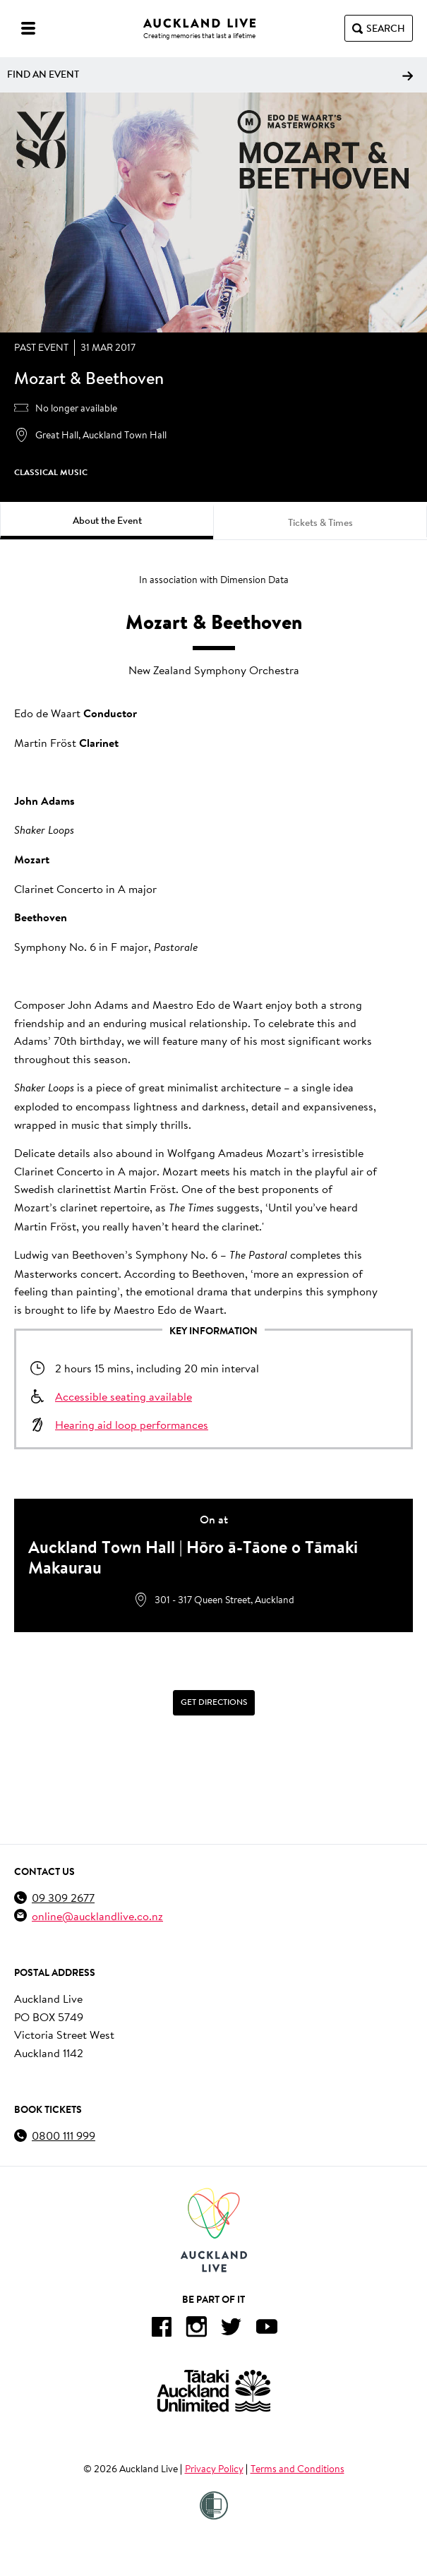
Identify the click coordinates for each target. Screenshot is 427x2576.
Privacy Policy (214, 2468)
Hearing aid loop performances (131, 1424)
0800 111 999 (63, 2135)
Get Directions (214, 1702)
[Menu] (28, 28)
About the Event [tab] (107, 520)
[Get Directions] (213, 1702)
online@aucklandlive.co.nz (97, 1915)
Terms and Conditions (297, 2468)
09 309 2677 (63, 1897)
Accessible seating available (123, 1396)
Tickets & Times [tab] (320, 522)
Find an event (210, 74)
